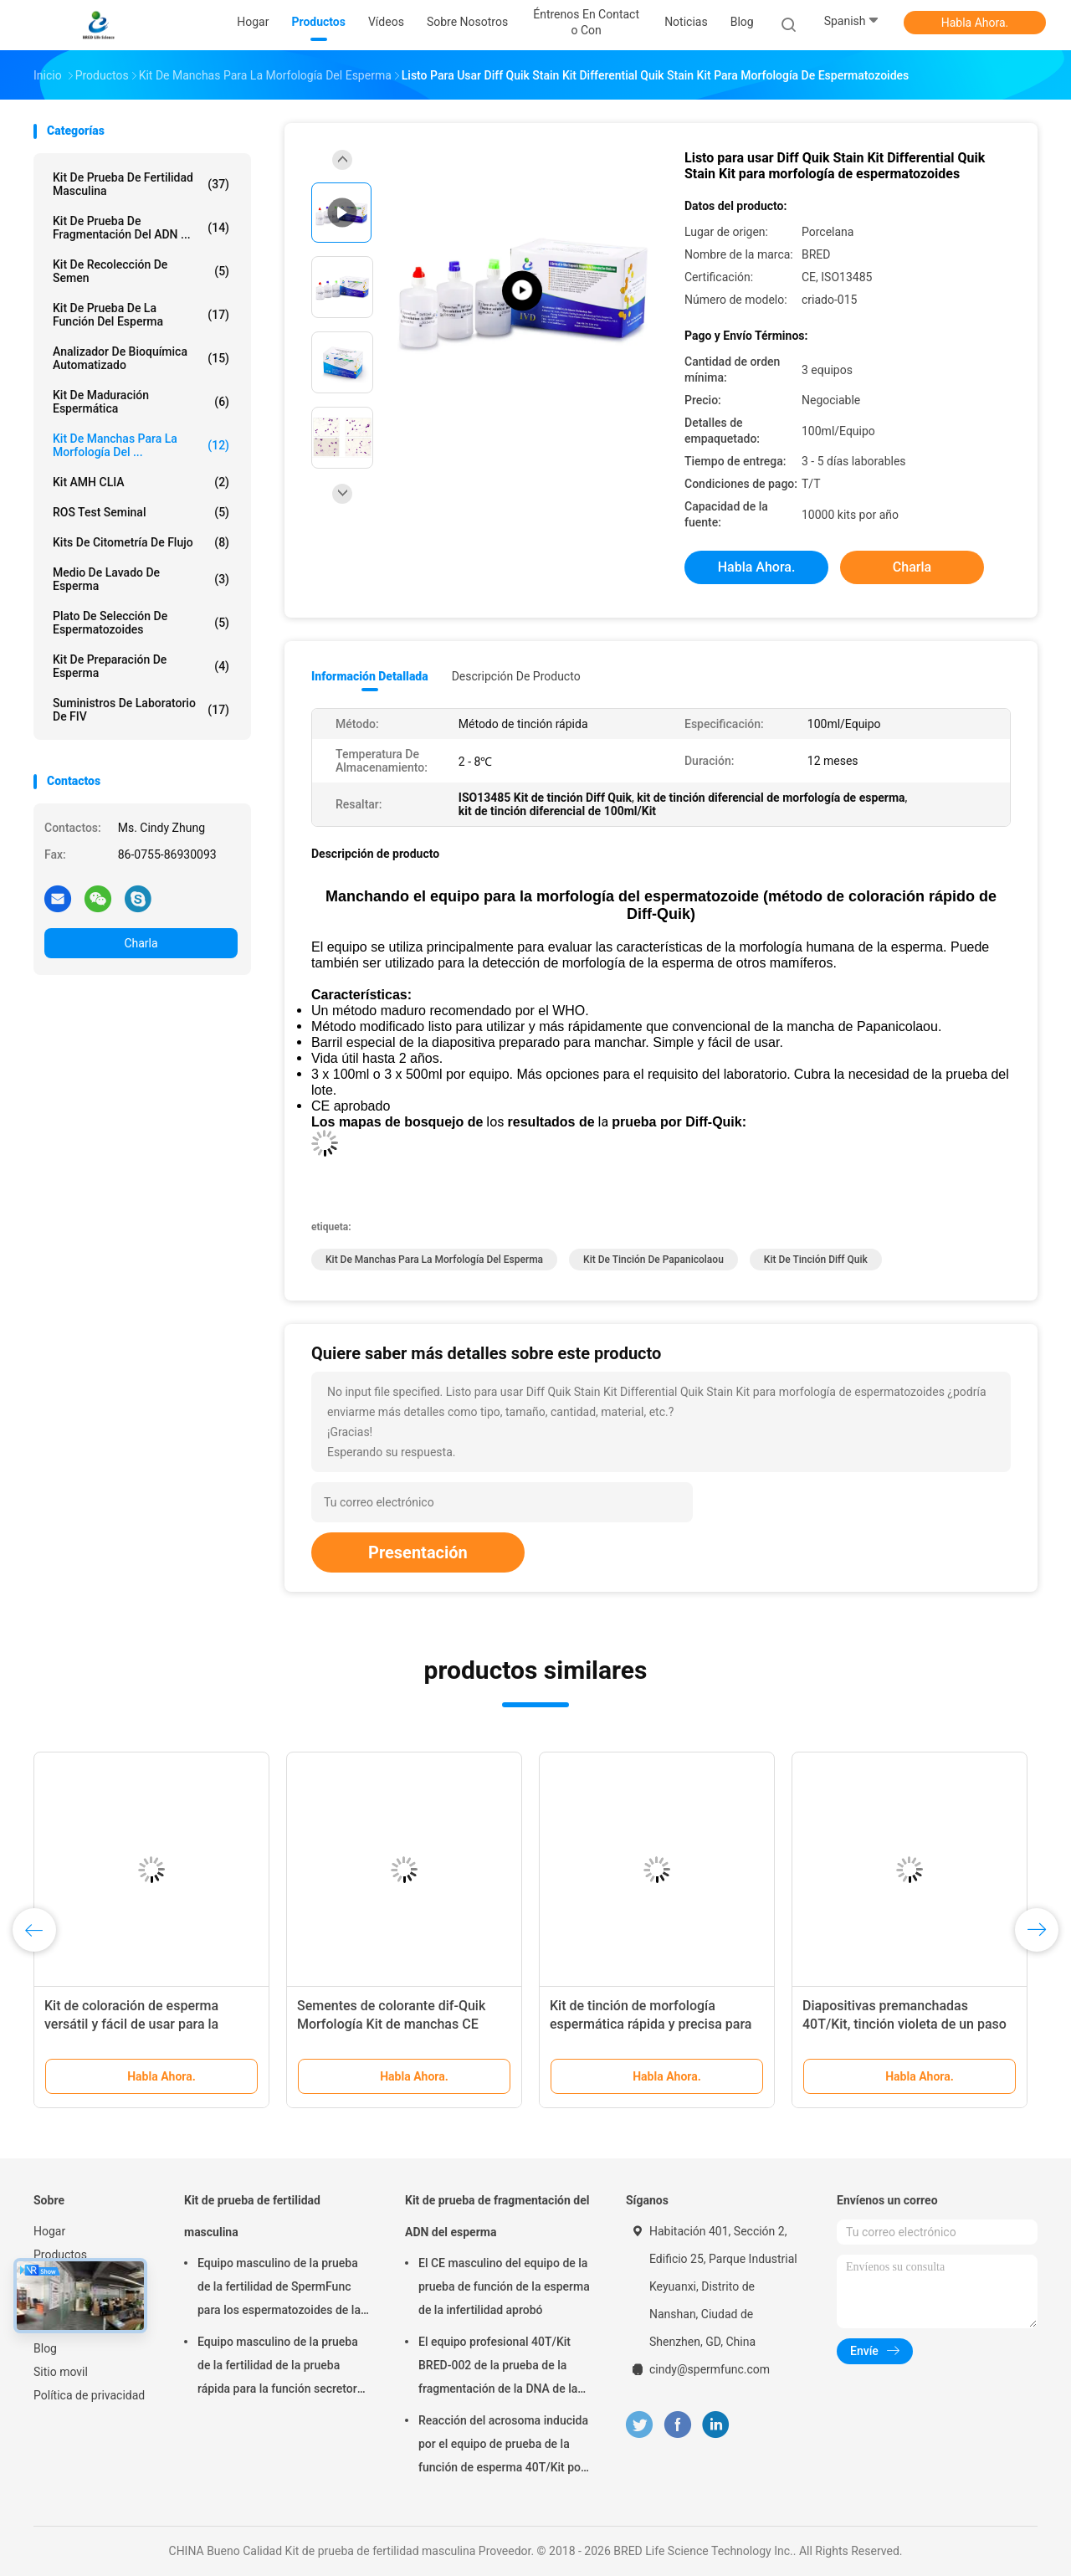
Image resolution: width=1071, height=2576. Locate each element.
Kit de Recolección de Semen (141, 271)
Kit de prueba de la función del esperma (141, 314)
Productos (60, 2254)
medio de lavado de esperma (141, 579)
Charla (140, 943)
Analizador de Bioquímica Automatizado (141, 358)
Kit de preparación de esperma (141, 666)
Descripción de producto (516, 676)
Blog (45, 2348)
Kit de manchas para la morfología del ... (141, 445)
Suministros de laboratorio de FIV (141, 709)
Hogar (49, 2231)
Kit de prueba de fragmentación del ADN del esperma (497, 2216)
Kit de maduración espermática (141, 401)
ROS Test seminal (141, 512)
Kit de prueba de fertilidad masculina (141, 184)
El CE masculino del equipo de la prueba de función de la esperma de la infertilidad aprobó (504, 2286)
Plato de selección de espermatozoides (141, 622)
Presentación (418, 1552)
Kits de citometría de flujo (141, 542)
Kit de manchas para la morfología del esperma (434, 1259)
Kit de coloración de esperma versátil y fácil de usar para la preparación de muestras (131, 2024)
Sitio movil (60, 2371)
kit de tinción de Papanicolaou (653, 1259)
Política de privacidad (89, 2395)
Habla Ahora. (975, 22)
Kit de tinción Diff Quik (816, 1259)
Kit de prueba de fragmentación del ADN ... (141, 227)
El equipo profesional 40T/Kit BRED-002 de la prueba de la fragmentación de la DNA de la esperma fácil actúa (497, 2367)
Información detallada (369, 676)
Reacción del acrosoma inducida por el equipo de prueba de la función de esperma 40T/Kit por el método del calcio (503, 2446)
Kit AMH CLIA (141, 482)
